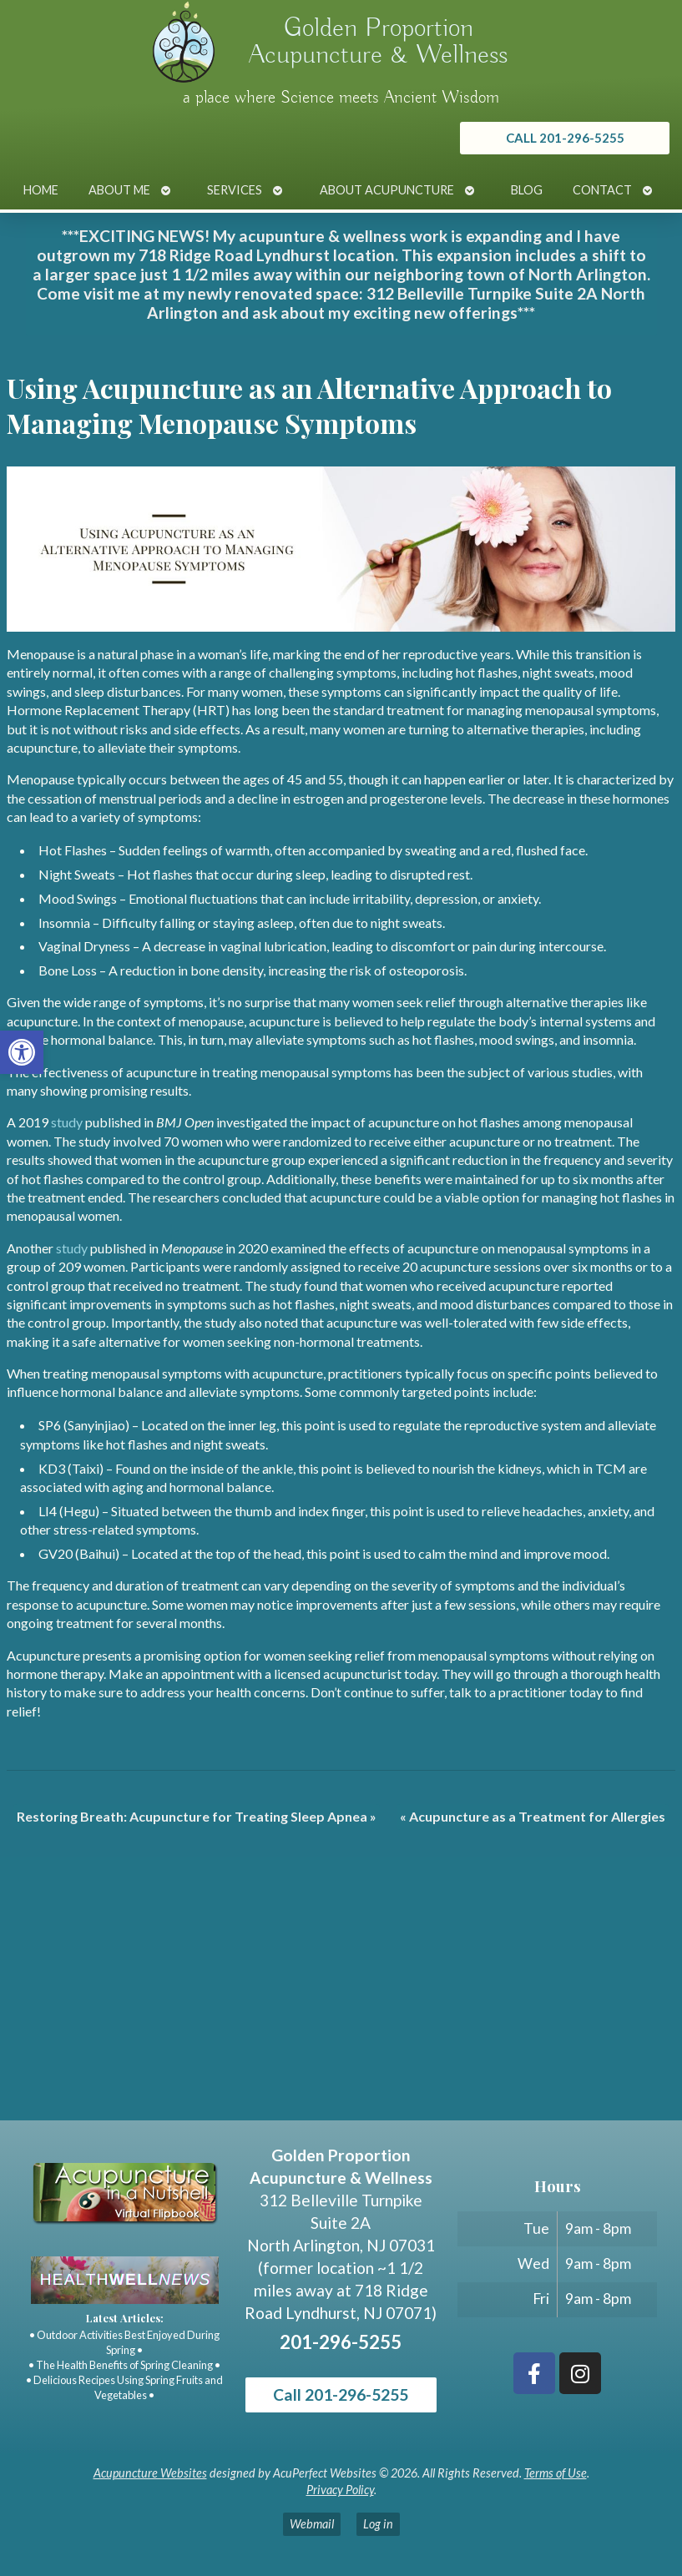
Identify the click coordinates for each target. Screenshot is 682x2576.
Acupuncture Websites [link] (150, 2473)
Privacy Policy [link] (340, 2490)
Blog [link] (527, 190)
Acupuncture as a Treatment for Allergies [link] (532, 1816)
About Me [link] (119, 190)
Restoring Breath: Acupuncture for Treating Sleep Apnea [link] (196, 1816)
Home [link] (40, 190)
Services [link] (234, 190)
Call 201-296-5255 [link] (340, 2394)
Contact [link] (602, 190)
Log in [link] (378, 2524)
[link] (21, 1052)
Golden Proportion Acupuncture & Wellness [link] (378, 42)
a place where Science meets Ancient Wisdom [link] (341, 97)
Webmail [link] (312, 2524)
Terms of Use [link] (555, 2473)
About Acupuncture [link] (387, 190)
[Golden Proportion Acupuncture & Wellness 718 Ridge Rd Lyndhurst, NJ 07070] (341, 1995)
